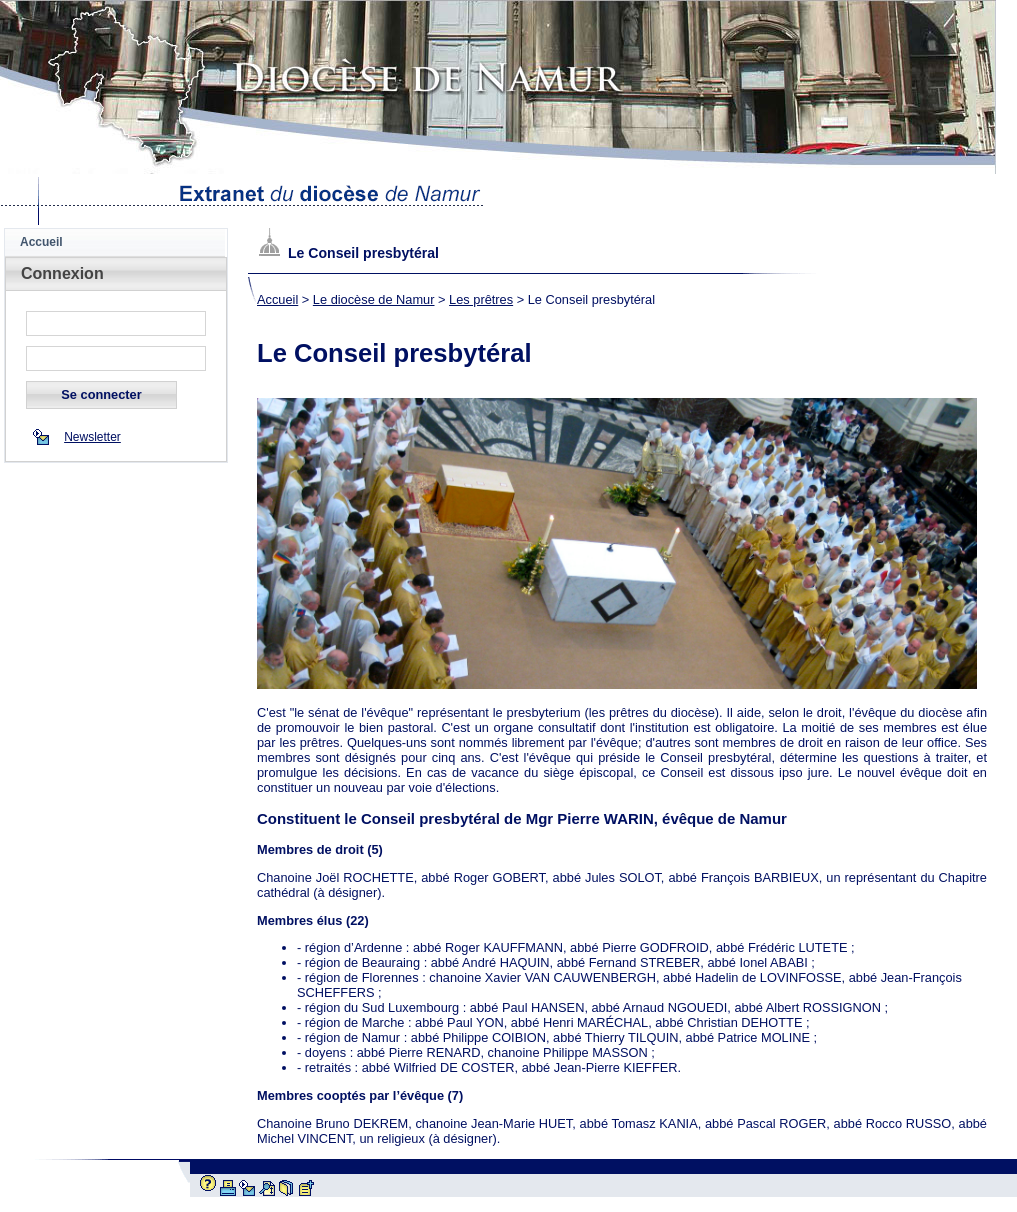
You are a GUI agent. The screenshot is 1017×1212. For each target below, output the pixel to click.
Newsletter (92, 437)
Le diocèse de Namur (374, 299)
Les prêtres (481, 299)
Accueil (41, 242)
